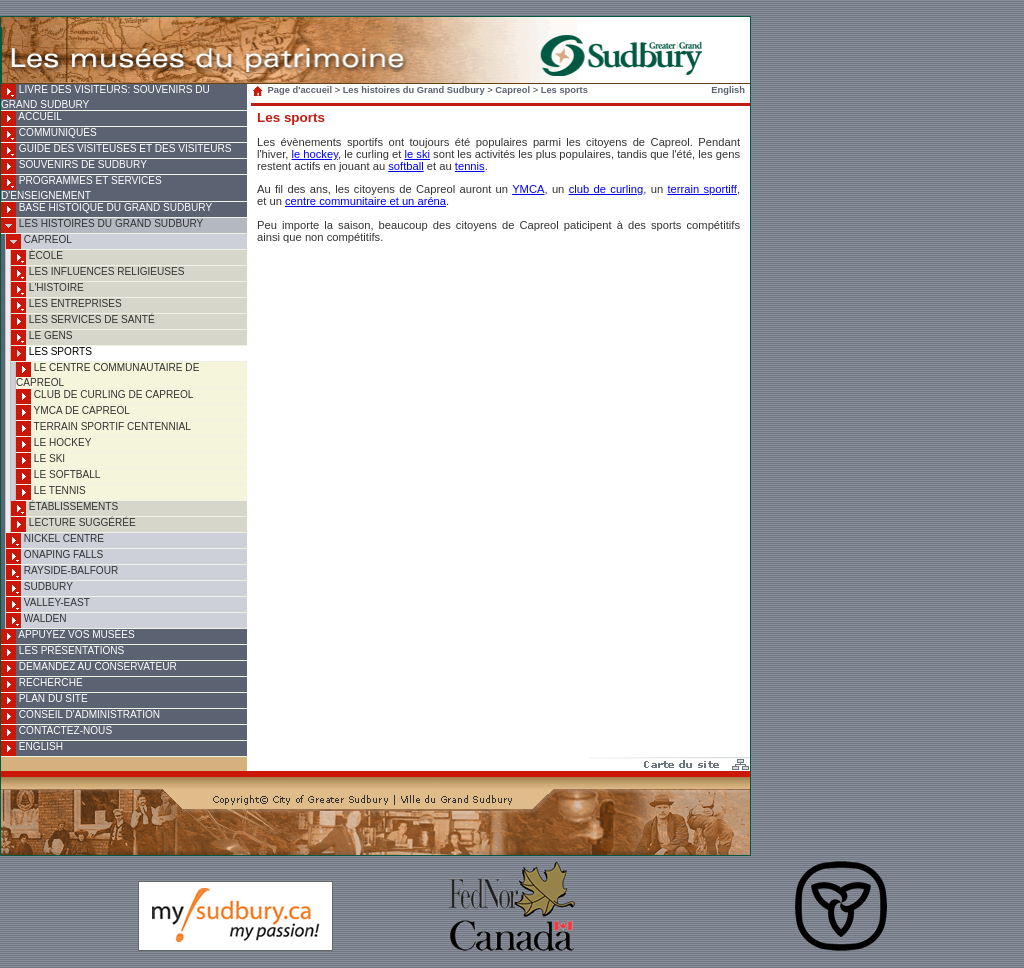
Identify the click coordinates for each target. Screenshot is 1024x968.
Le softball (58, 476)
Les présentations (62, 652)
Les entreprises (66, 305)
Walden (36, 620)
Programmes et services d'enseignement (81, 188)
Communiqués (49, 134)
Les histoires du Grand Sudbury (102, 225)
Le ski (40, 460)
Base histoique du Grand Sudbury (106, 209)
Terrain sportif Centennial (103, 428)
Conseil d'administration (80, 716)
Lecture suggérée (73, 524)
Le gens (42, 337)
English (32, 748)
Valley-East (48, 604)
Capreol (39, 241)
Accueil (31, 118)
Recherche (42, 684)
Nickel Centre (55, 540)
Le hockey (54, 444)
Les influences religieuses (98, 273)
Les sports (51, 353)
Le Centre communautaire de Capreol (107, 375)
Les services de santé (83, 321)
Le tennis (51, 492)
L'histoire (47, 289)
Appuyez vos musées (68, 636)
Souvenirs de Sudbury (74, 166)
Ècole (37, 257)
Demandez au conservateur (89, 668)
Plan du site (44, 700)
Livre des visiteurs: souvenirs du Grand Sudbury (105, 97)
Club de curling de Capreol (104, 396)
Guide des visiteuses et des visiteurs (116, 150)
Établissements (64, 508)
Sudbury (39, 588)
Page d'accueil (294, 90)
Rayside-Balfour (62, 572)
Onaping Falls (54, 556)
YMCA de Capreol (73, 412)
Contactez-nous (56, 732)
